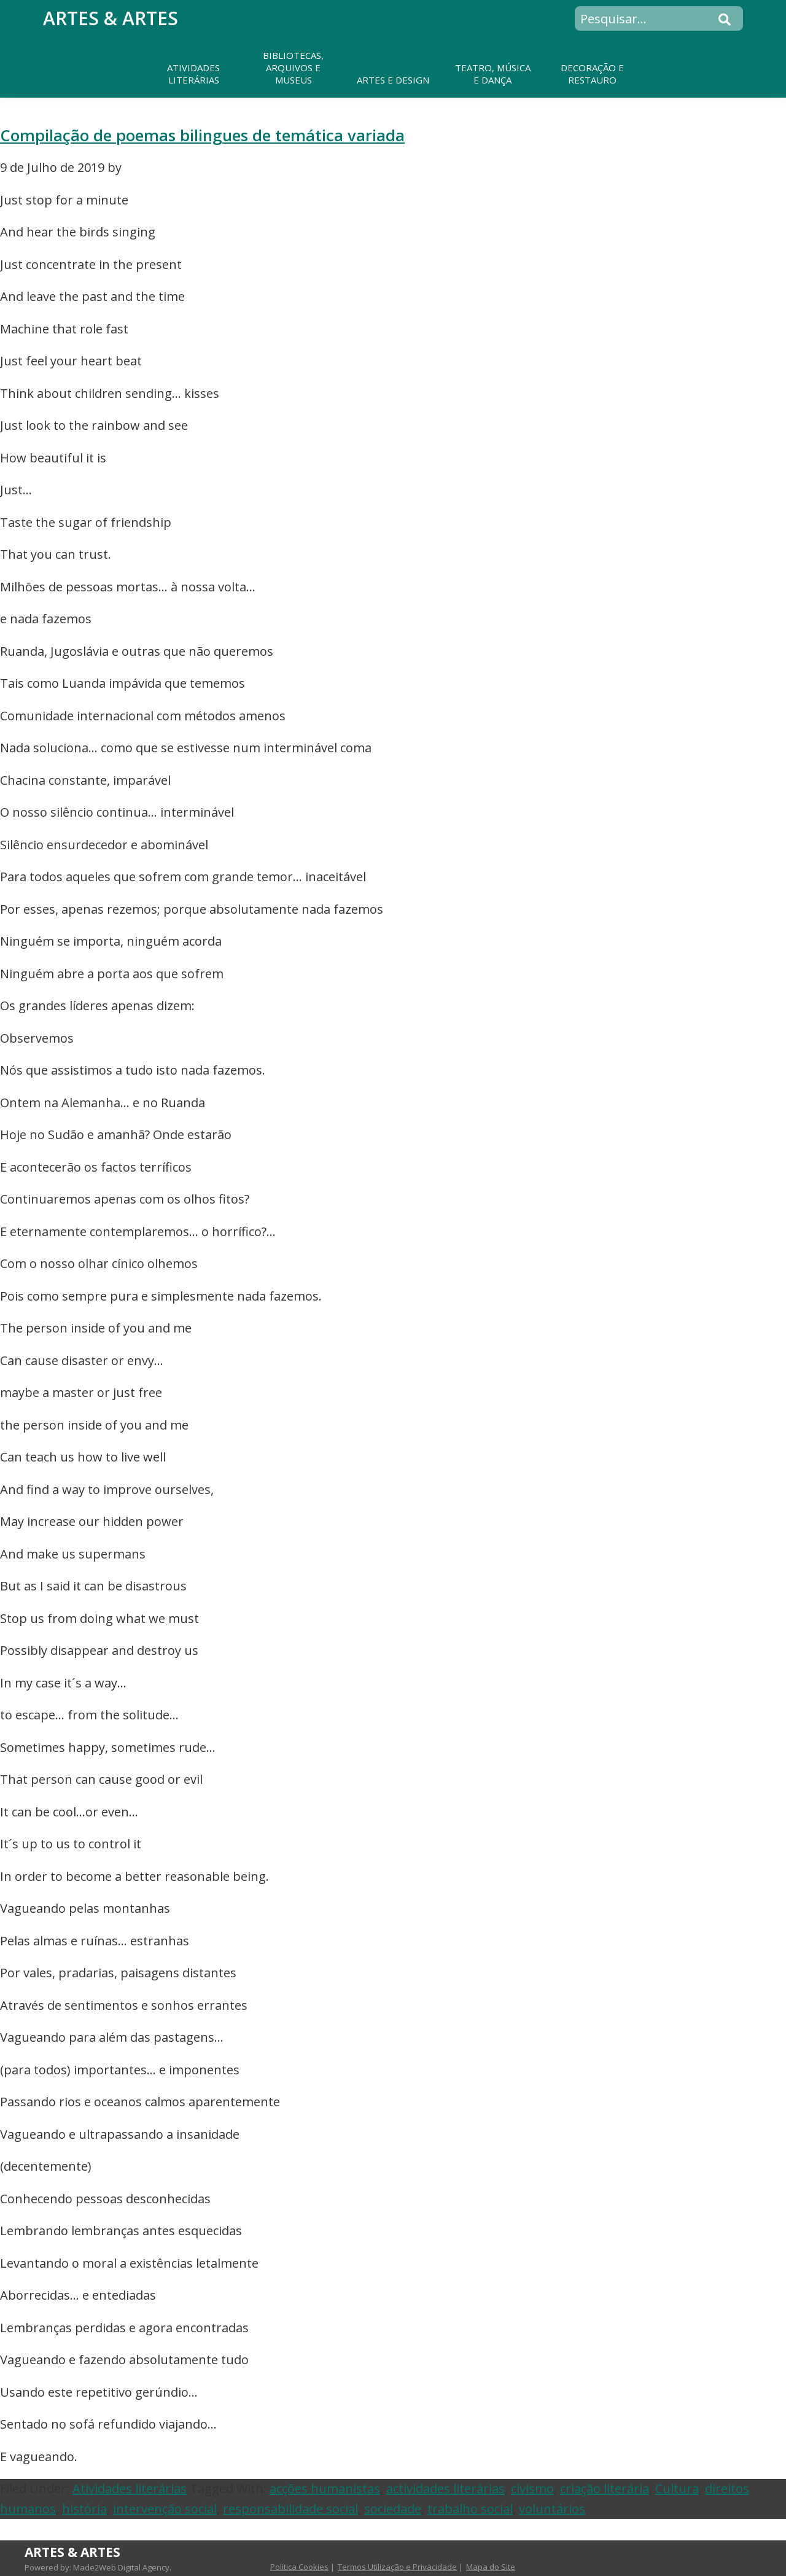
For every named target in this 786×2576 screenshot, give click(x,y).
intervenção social (165, 2508)
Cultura (677, 2488)
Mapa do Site (490, 2566)
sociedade (392, 2508)
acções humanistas (325, 2488)
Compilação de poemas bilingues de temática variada (202, 135)
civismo (532, 2488)
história (84, 2508)
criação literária (604, 2488)
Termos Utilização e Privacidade (397, 2566)
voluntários (552, 2508)
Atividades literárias (129, 2488)
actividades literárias (445, 2488)
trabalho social (470, 2508)
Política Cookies (299, 2566)
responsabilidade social (290, 2508)
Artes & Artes (110, 18)
